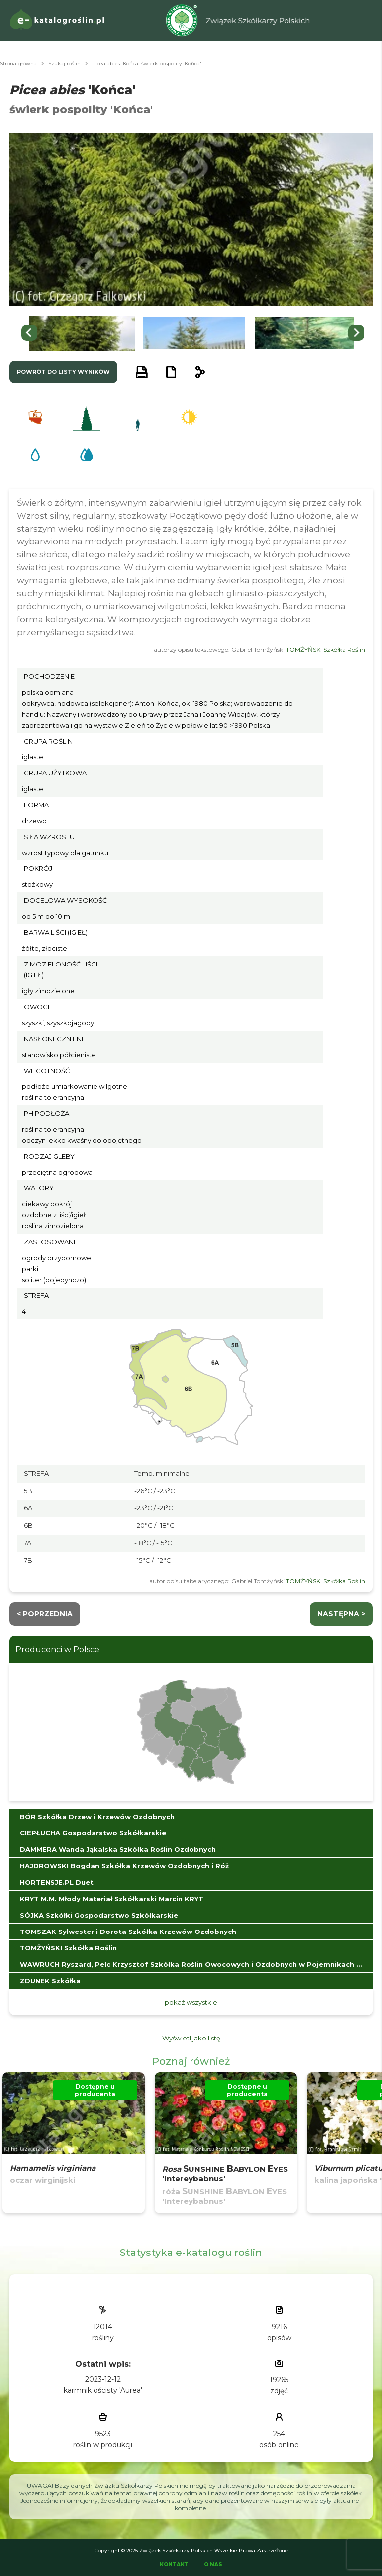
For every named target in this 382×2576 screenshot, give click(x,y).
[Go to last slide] (29, 333)
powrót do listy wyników (63, 371)
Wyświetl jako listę (191, 2038)
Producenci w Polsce (57, 1649)
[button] (82, 333)
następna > (341, 1614)
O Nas (213, 2564)
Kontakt (174, 2564)
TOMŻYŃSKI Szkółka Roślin (325, 649)
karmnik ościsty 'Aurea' (103, 2390)
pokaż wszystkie (191, 2002)
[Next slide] (356, 333)
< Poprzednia (45, 1614)
